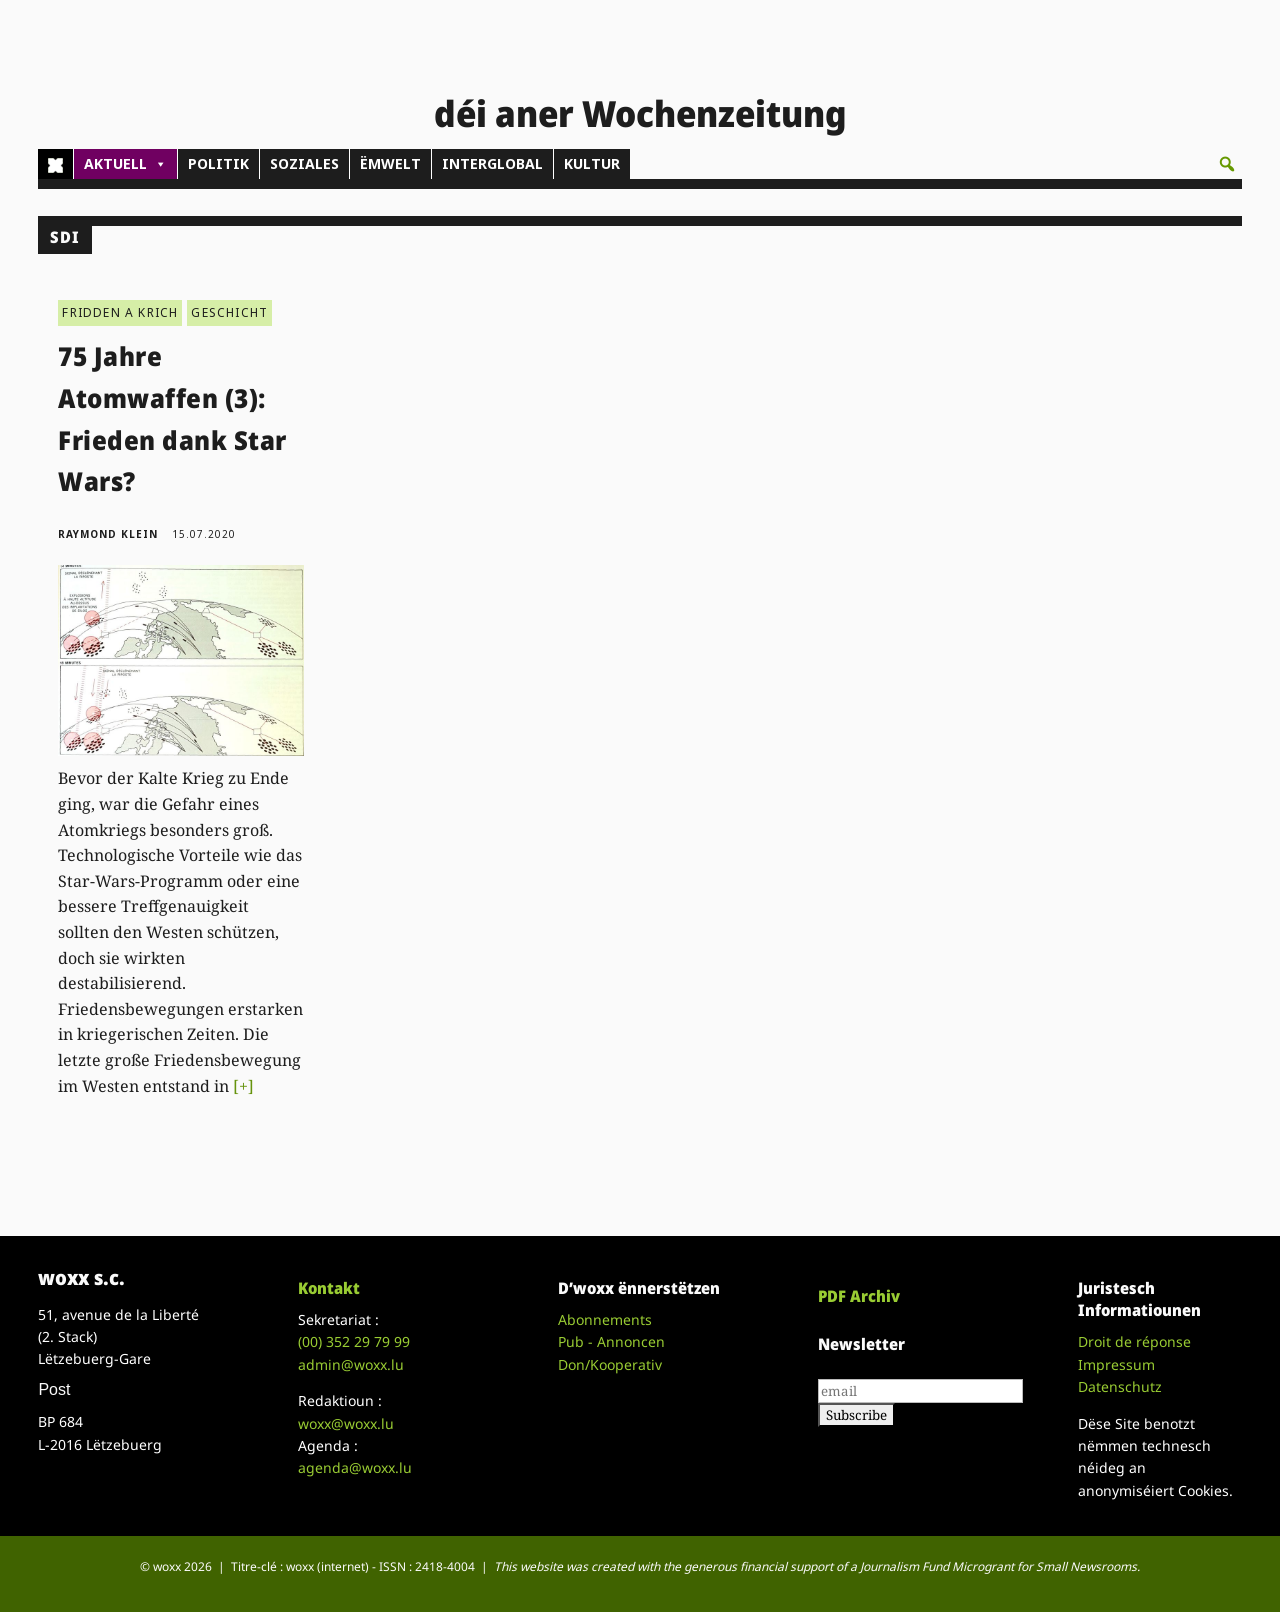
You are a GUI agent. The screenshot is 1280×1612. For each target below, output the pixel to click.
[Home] (55, 164)
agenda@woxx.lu (355, 1467)
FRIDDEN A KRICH (120, 312)
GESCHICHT (229, 312)
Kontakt (329, 1288)
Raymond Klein (108, 534)
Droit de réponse (1134, 1341)
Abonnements (605, 1319)
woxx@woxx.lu (346, 1423)
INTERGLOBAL (492, 163)
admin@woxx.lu (351, 1364)
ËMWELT (390, 163)
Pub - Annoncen (611, 1341)
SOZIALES (304, 163)
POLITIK (218, 163)
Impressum (1116, 1364)
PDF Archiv (859, 1296)
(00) (354, 1341)
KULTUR (592, 163)
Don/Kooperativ (610, 1364)
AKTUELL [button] (125, 164)
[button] (1227, 164)
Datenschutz (1120, 1386)
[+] (243, 1086)
